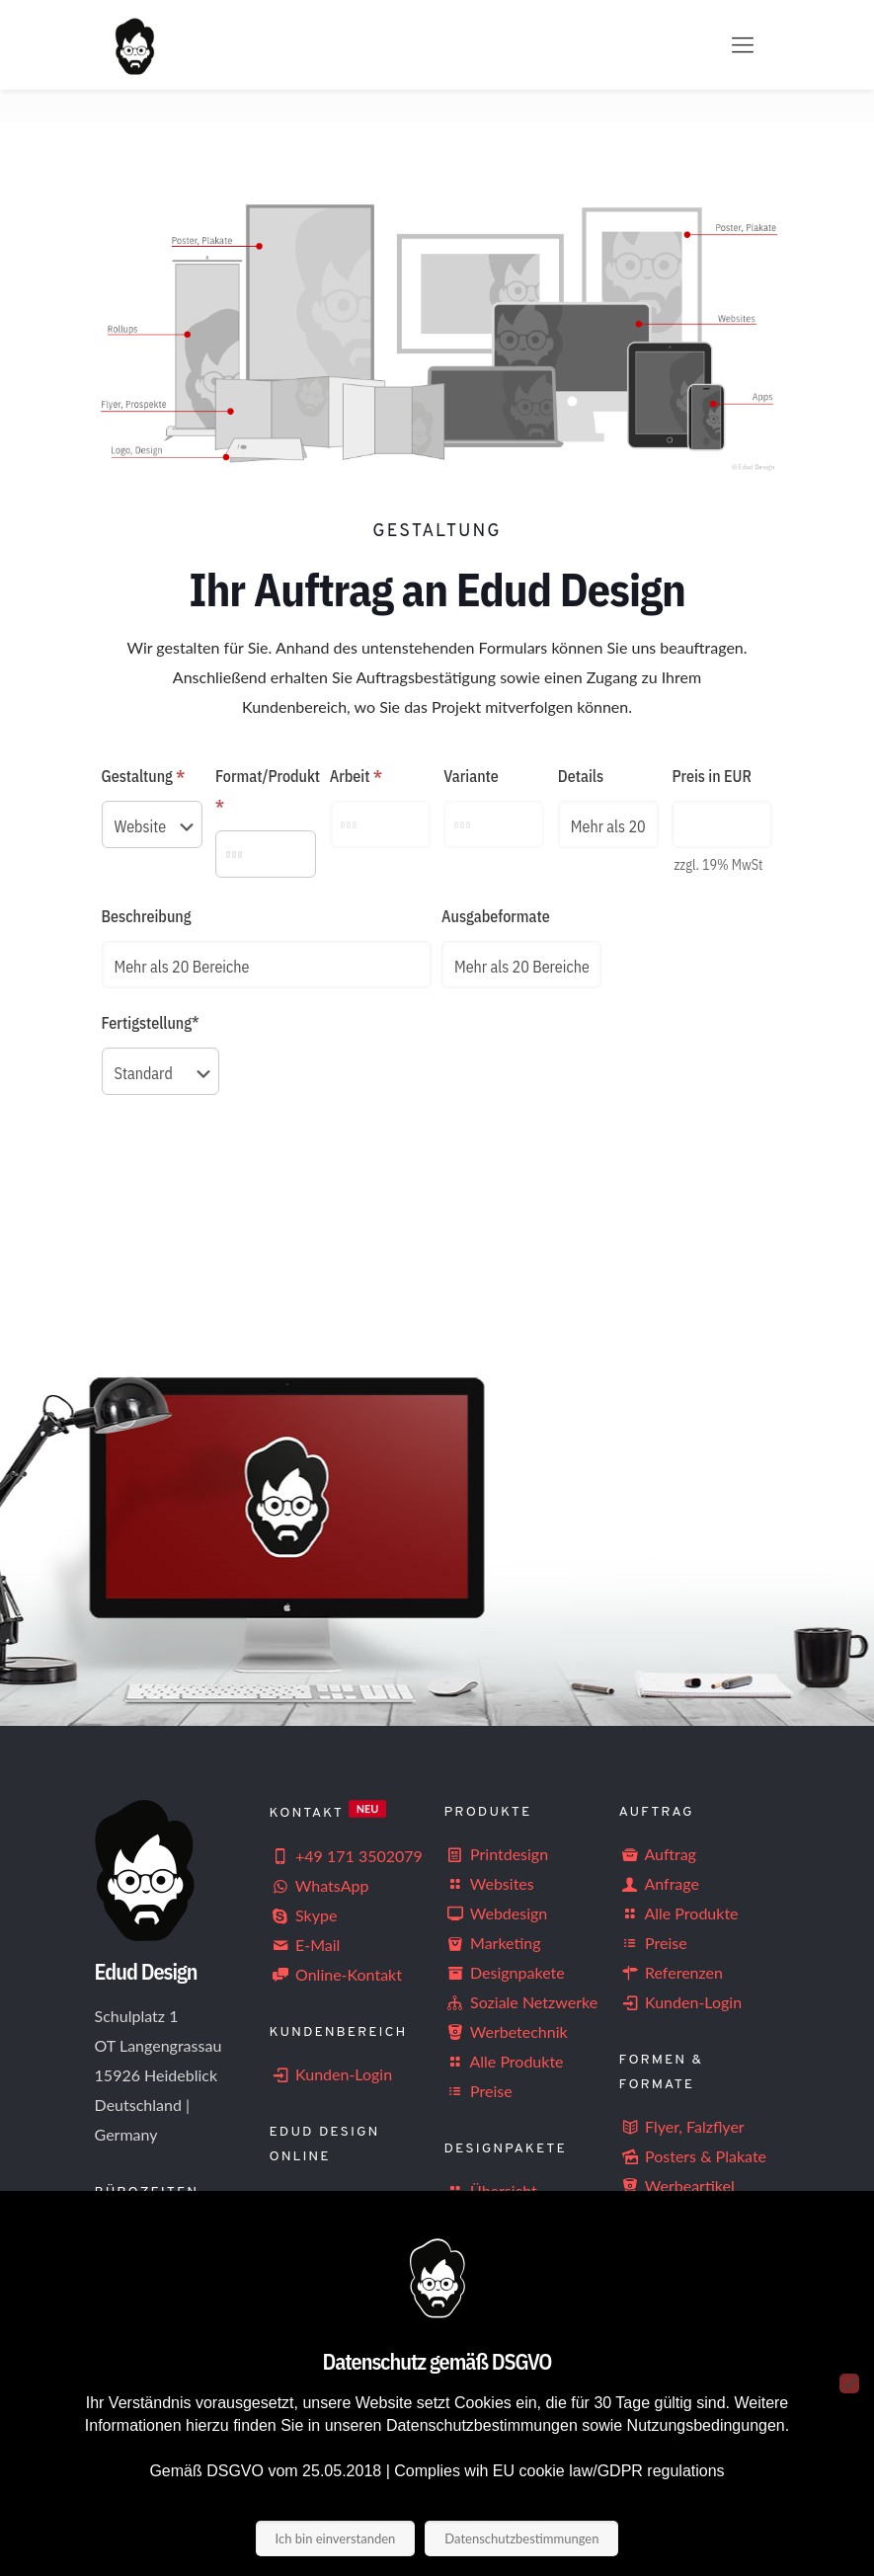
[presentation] (252, 1187)
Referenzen (671, 1972)
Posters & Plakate (693, 2156)
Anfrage (659, 1883)
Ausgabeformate (495, 916)
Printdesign (496, 1853)
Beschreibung (147, 916)
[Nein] (849, 2383)
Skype (304, 1915)
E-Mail (305, 1944)
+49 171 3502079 (346, 1855)
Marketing (492, 1942)
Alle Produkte (504, 2061)
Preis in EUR (712, 776)
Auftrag (657, 1853)
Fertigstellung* (150, 1023)
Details (580, 776)
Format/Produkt (265, 791)
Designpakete (504, 1972)
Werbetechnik (506, 2031)
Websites (489, 1883)
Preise (478, 2090)
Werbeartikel (677, 2185)
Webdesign (496, 1913)
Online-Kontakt (336, 1974)
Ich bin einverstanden (336, 2538)
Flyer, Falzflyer (682, 2126)
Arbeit (356, 776)
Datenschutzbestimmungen (521, 2538)
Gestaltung (144, 776)
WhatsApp (319, 1885)
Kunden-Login (331, 2074)
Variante (471, 776)
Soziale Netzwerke (521, 2001)
